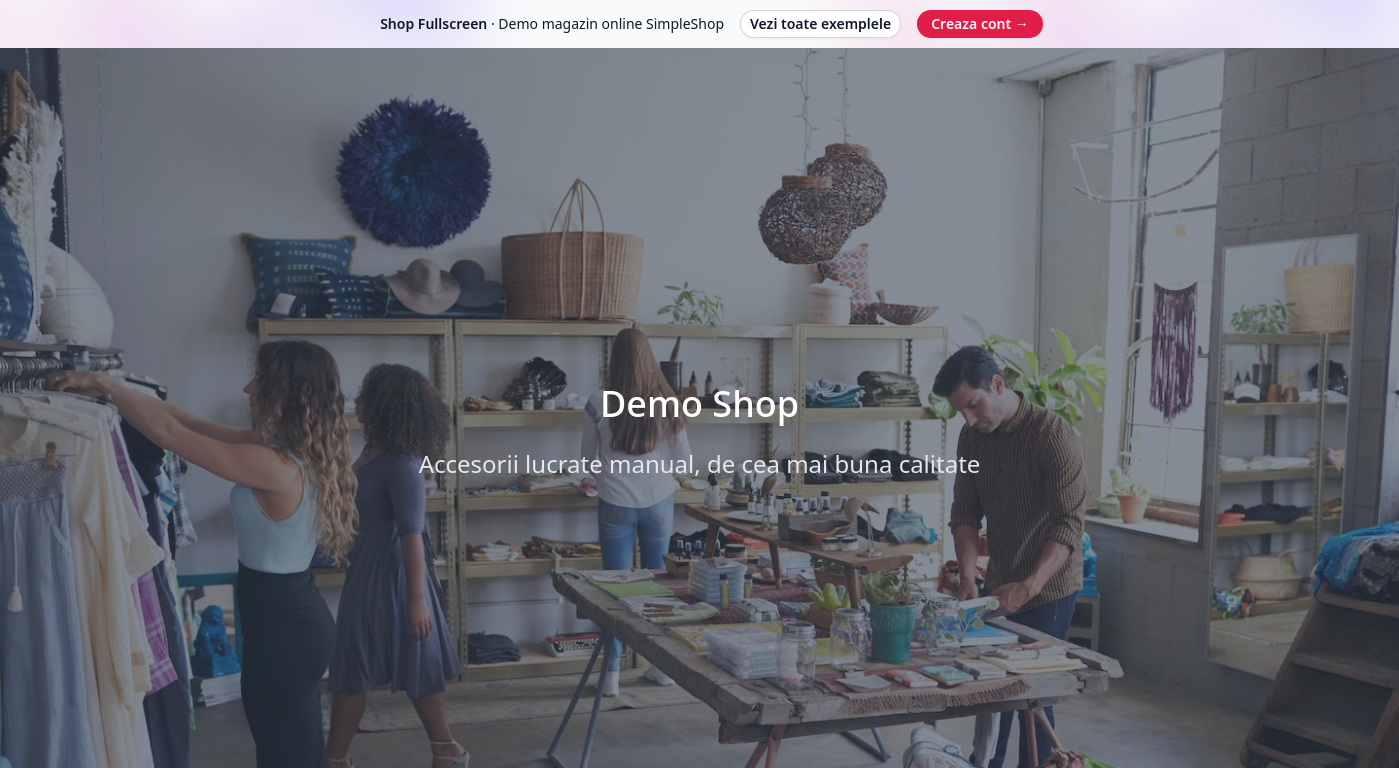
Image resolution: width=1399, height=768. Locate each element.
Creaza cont (980, 23)
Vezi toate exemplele (820, 23)
